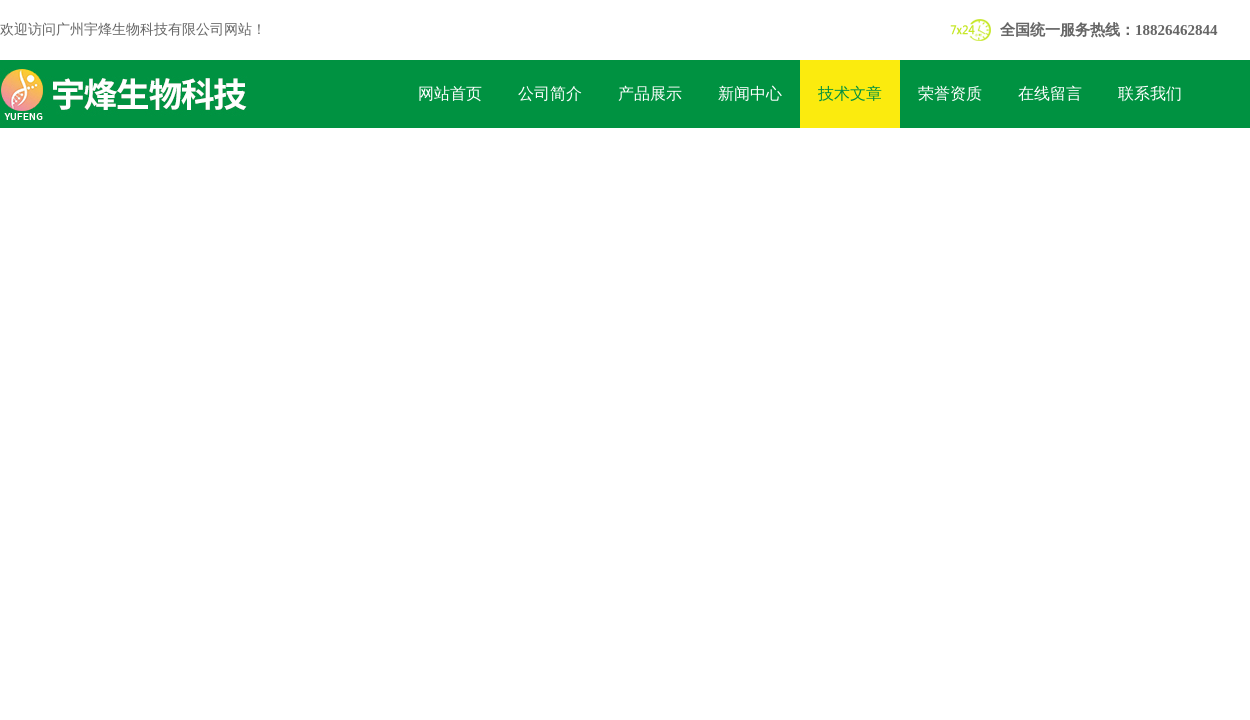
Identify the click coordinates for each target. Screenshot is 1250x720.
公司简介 (550, 93)
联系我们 (1150, 93)
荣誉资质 (950, 93)
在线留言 (1050, 93)
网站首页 (450, 93)
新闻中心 (750, 93)
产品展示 (650, 93)
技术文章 (850, 93)
